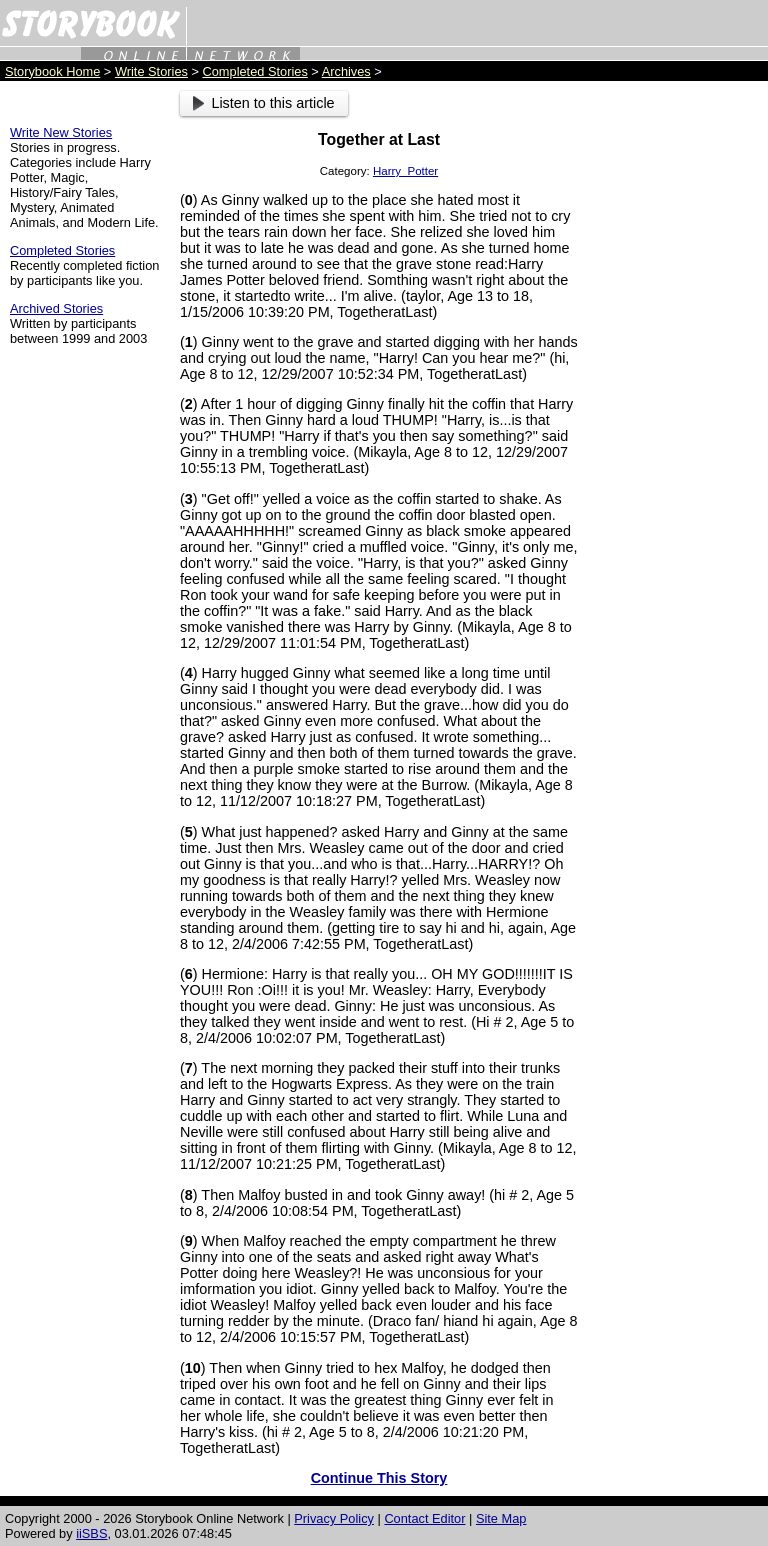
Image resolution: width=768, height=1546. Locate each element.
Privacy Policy (334, 1518)
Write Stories (151, 71)
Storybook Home (52, 71)
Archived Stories (56, 308)
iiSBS (91, 1533)
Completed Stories (255, 71)
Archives (346, 71)
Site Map (501, 1518)
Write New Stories (61, 132)
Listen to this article (264, 103)
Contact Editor (424, 1518)
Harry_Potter (405, 171)
